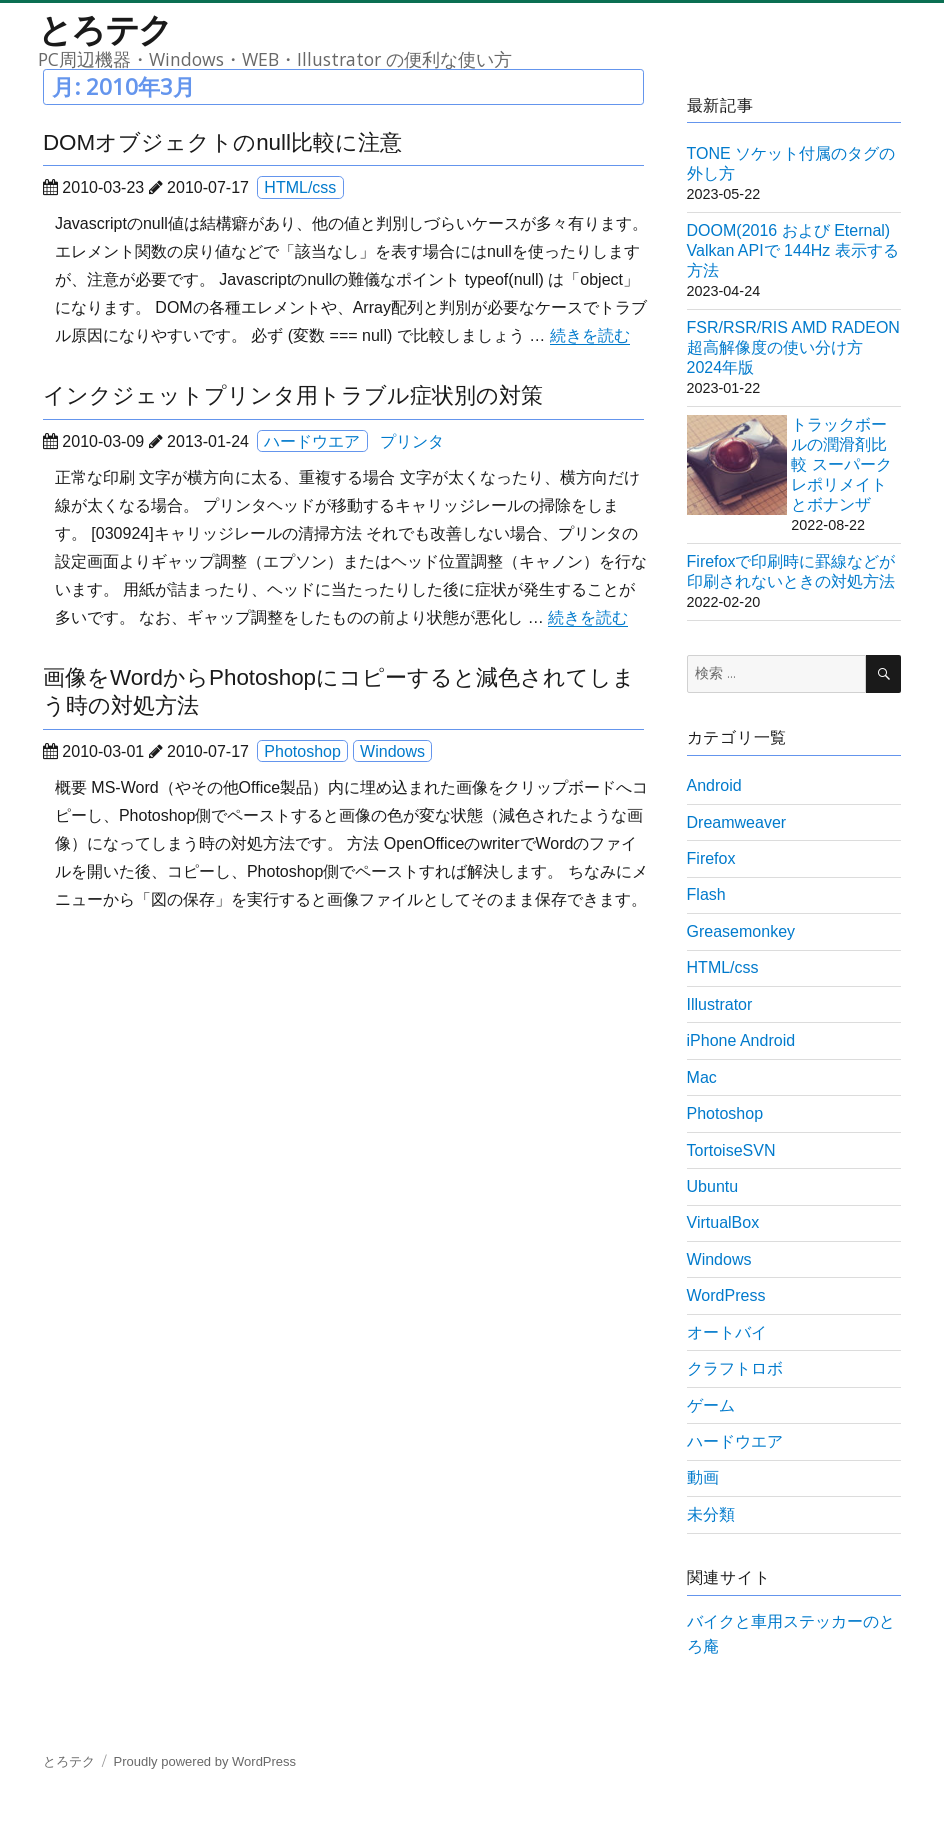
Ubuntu (713, 1186)
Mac (702, 1077)
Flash (706, 894)
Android (714, 785)
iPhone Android (741, 1040)
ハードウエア (312, 441)
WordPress (726, 1295)
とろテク (105, 29)
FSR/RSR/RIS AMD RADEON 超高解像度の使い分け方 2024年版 (793, 347)
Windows (392, 751)
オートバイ (727, 1332)
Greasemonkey (741, 931)
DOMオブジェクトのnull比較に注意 (222, 142)
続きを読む (590, 335)
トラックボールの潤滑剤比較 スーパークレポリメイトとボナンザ (841, 464)
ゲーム (711, 1405)
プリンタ (412, 441)
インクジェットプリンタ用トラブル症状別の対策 (293, 395)
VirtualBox (723, 1222)
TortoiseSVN (731, 1150)
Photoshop (302, 751)
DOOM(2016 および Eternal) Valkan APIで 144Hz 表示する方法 (793, 250)
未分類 (711, 1514)
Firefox (711, 858)
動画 (703, 1477)
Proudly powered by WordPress (205, 1761)
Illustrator (720, 1004)
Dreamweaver (737, 822)
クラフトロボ (735, 1368)
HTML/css (300, 187)
